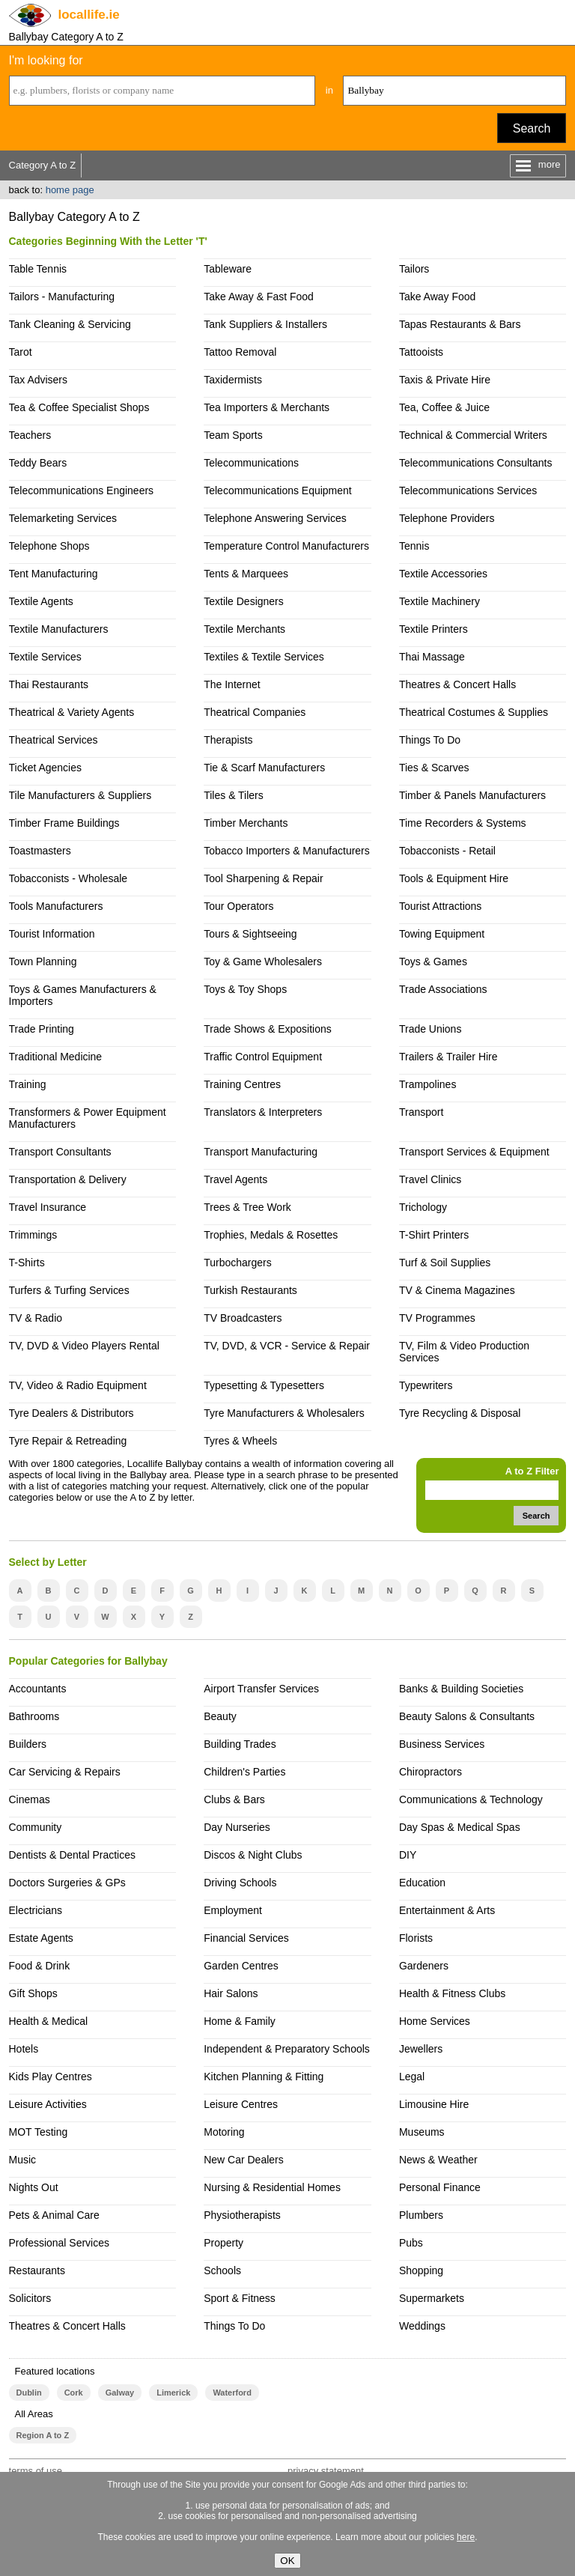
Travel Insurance (48, 1207)
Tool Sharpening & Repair (263, 878)
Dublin (29, 2392)
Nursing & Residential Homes (272, 2187)
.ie (89, 14)
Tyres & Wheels (240, 1441)
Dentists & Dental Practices (72, 1855)
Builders (28, 1744)
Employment (233, 1910)
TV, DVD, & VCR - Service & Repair (287, 1346)
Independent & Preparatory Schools (287, 2049)
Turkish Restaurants (250, 1290)
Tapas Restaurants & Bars (459, 324)
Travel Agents (235, 1179)
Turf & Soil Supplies (444, 1263)
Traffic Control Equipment (263, 1057)
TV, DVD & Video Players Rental (84, 1346)
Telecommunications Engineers (81, 490)
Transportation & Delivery (68, 1179)
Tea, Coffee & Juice (444, 407)
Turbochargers (237, 1263)
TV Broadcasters (243, 1318)
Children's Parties (244, 1772)
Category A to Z (42, 165)
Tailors (414, 269)
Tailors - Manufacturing (62, 297)
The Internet (232, 684)
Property (223, 2243)
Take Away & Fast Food (259, 297)
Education (422, 1883)
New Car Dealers (243, 2160)
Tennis (414, 546)
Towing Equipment (441, 934)
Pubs (411, 2243)
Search (532, 128)
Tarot (20, 352)
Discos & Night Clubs (253, 1855)
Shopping (421, 2270)
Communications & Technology (471, 1799)
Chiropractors (430, 1772)
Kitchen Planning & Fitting (263, 2077)
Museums (422, 2132)
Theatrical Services (53, 740)
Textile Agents (41, 601)
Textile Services (45, 657)
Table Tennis (38, 269)
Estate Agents (41, 1938)
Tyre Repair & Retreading (68, 1441)
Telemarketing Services (63, 518)
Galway (120, 2392)
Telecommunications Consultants (475, 463)
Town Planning (43, 961)
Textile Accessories (443, 574)
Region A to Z (43, 2435)
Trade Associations (443, 989)
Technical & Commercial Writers (473, 435)
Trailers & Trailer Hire (448, 1057)
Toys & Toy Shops (245, 989)
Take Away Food (437, 297)
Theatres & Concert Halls (457, 684)
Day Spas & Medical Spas (459, 1827)
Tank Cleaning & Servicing (70, 324)
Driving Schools (240, 1883)
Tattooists (421, 352)
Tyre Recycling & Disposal (459, 1413)
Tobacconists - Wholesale (68, 878)
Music (23, 2160)
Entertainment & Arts (447, 1910)
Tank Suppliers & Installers (265, 324)
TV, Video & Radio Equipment (78, 1385)
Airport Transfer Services (261, 1689)
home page (70, 189)
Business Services (441, 1744)
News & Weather (438, 2160)
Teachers (30, 435)
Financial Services (246, 1938)
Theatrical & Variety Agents (72, 712)
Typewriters (426, 1385)
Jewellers (420, 2049)
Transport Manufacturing (260, 1152)
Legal (412, 2077)
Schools (222, 2270)
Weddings (422, 2326)
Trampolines (427, 1084)
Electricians (36, 1910)
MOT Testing (38, 2132)
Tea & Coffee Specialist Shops (79, 407)
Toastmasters (40, 851)
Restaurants (37, 2270)
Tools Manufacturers (56, 906)
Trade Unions (430, 1029)
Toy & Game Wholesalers (263, 961)
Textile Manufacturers (59, 629)
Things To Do (429, 740)
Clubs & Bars (234, 1799)
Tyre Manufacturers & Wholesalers (284, 1413)
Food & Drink (39, 1966)
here (466, 2537)
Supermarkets (431, 2298)
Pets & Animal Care (54, 2215)
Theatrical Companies (254, 712)
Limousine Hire (434, 2104)
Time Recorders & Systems (462, 823)
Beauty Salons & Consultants (467, 1716)
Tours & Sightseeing (250, 934)
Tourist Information (52, 934)
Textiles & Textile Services (264, 657)
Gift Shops (33, 1993)
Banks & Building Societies (461, 1689)
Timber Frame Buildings (64, 823)
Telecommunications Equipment (277, 490)
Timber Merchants (246, 823)
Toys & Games (433, 961)
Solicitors (30, 2298)
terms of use (36, 2470)
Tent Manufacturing (53, 574)
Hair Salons (231, 1993)
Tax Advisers (38, 380)
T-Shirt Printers (434, 1235)
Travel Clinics (430, 1179)
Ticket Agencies (45, 768)
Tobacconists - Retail (447, 851)
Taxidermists (233, 380)
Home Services (434, 2021)
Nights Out (33, 2187)
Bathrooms (34, 1716)
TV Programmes (437, 1318)
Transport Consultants (60, 1152)
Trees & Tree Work (247, 1207)
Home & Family (240, 2021)
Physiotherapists (242, 2215)
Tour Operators (238, 906)
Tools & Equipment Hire (453, 878)
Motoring (224, 2132)
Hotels (24, 2049)
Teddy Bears (38, 463)
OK (287, 2560)
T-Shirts (27, 1263)
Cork (73, 2392)
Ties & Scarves (434, 768)
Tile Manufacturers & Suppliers (80, 795)
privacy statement (326, 2470)
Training (27, 1084)
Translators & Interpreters (263, 1112)
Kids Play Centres (50, 2077)
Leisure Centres (241, 2104)
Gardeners (423, 1966)
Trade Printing (41, 1029)
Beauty (220, 1716)
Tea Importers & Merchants (266, 407)
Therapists (228, 740)
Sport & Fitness (240, 2298)
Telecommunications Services (468, 490)
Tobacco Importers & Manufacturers (287, 851)
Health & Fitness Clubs (452, 1993)
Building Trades (240, 1744)
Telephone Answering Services (275, 518)
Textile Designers (243, 601)
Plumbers (421, 2215)
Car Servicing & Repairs (65, 1772)
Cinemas (29, 1799)
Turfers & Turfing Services (69, 1290)
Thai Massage (432, 657)
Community (35, 1827)
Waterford (232, 2392)
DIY (407, 1855)
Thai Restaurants (49, 684)
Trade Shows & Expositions (267, 1029)
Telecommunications (251, 463)
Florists (416, 1938)
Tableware (228, 269)
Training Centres (242, 1084)
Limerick (173, 2392)
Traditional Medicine (56, 1057)
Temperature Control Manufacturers (286, 546)
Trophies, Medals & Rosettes (271, 1235)
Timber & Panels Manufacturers (472, 795)
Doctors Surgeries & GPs (67, 1883)
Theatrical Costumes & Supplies (473, 712)
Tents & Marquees (246, 574)
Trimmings (33, 1235)
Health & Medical (48, 2021)
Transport (421, 1112)
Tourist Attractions (440, 906)
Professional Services (59, 2243)
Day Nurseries (237, 1827)
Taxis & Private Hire (444, 380)
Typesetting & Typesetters (264, 1385)
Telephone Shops (49, 546)
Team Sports (233, 435)
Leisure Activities (48, 2104)
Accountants (38, 1689)
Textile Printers (433, 629)
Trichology (423, 1207)
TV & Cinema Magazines (457, 1290)
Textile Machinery (439, 601)
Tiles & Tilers (234, 795)
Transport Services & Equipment (474, 1152)
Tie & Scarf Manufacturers (264, 768)
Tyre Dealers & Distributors (71, 1413)
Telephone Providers (447, 518)
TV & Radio (36, 1318)
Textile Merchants (244, 629)
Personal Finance (440, 2187)
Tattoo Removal (240, 352)
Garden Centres (241, 1966)
